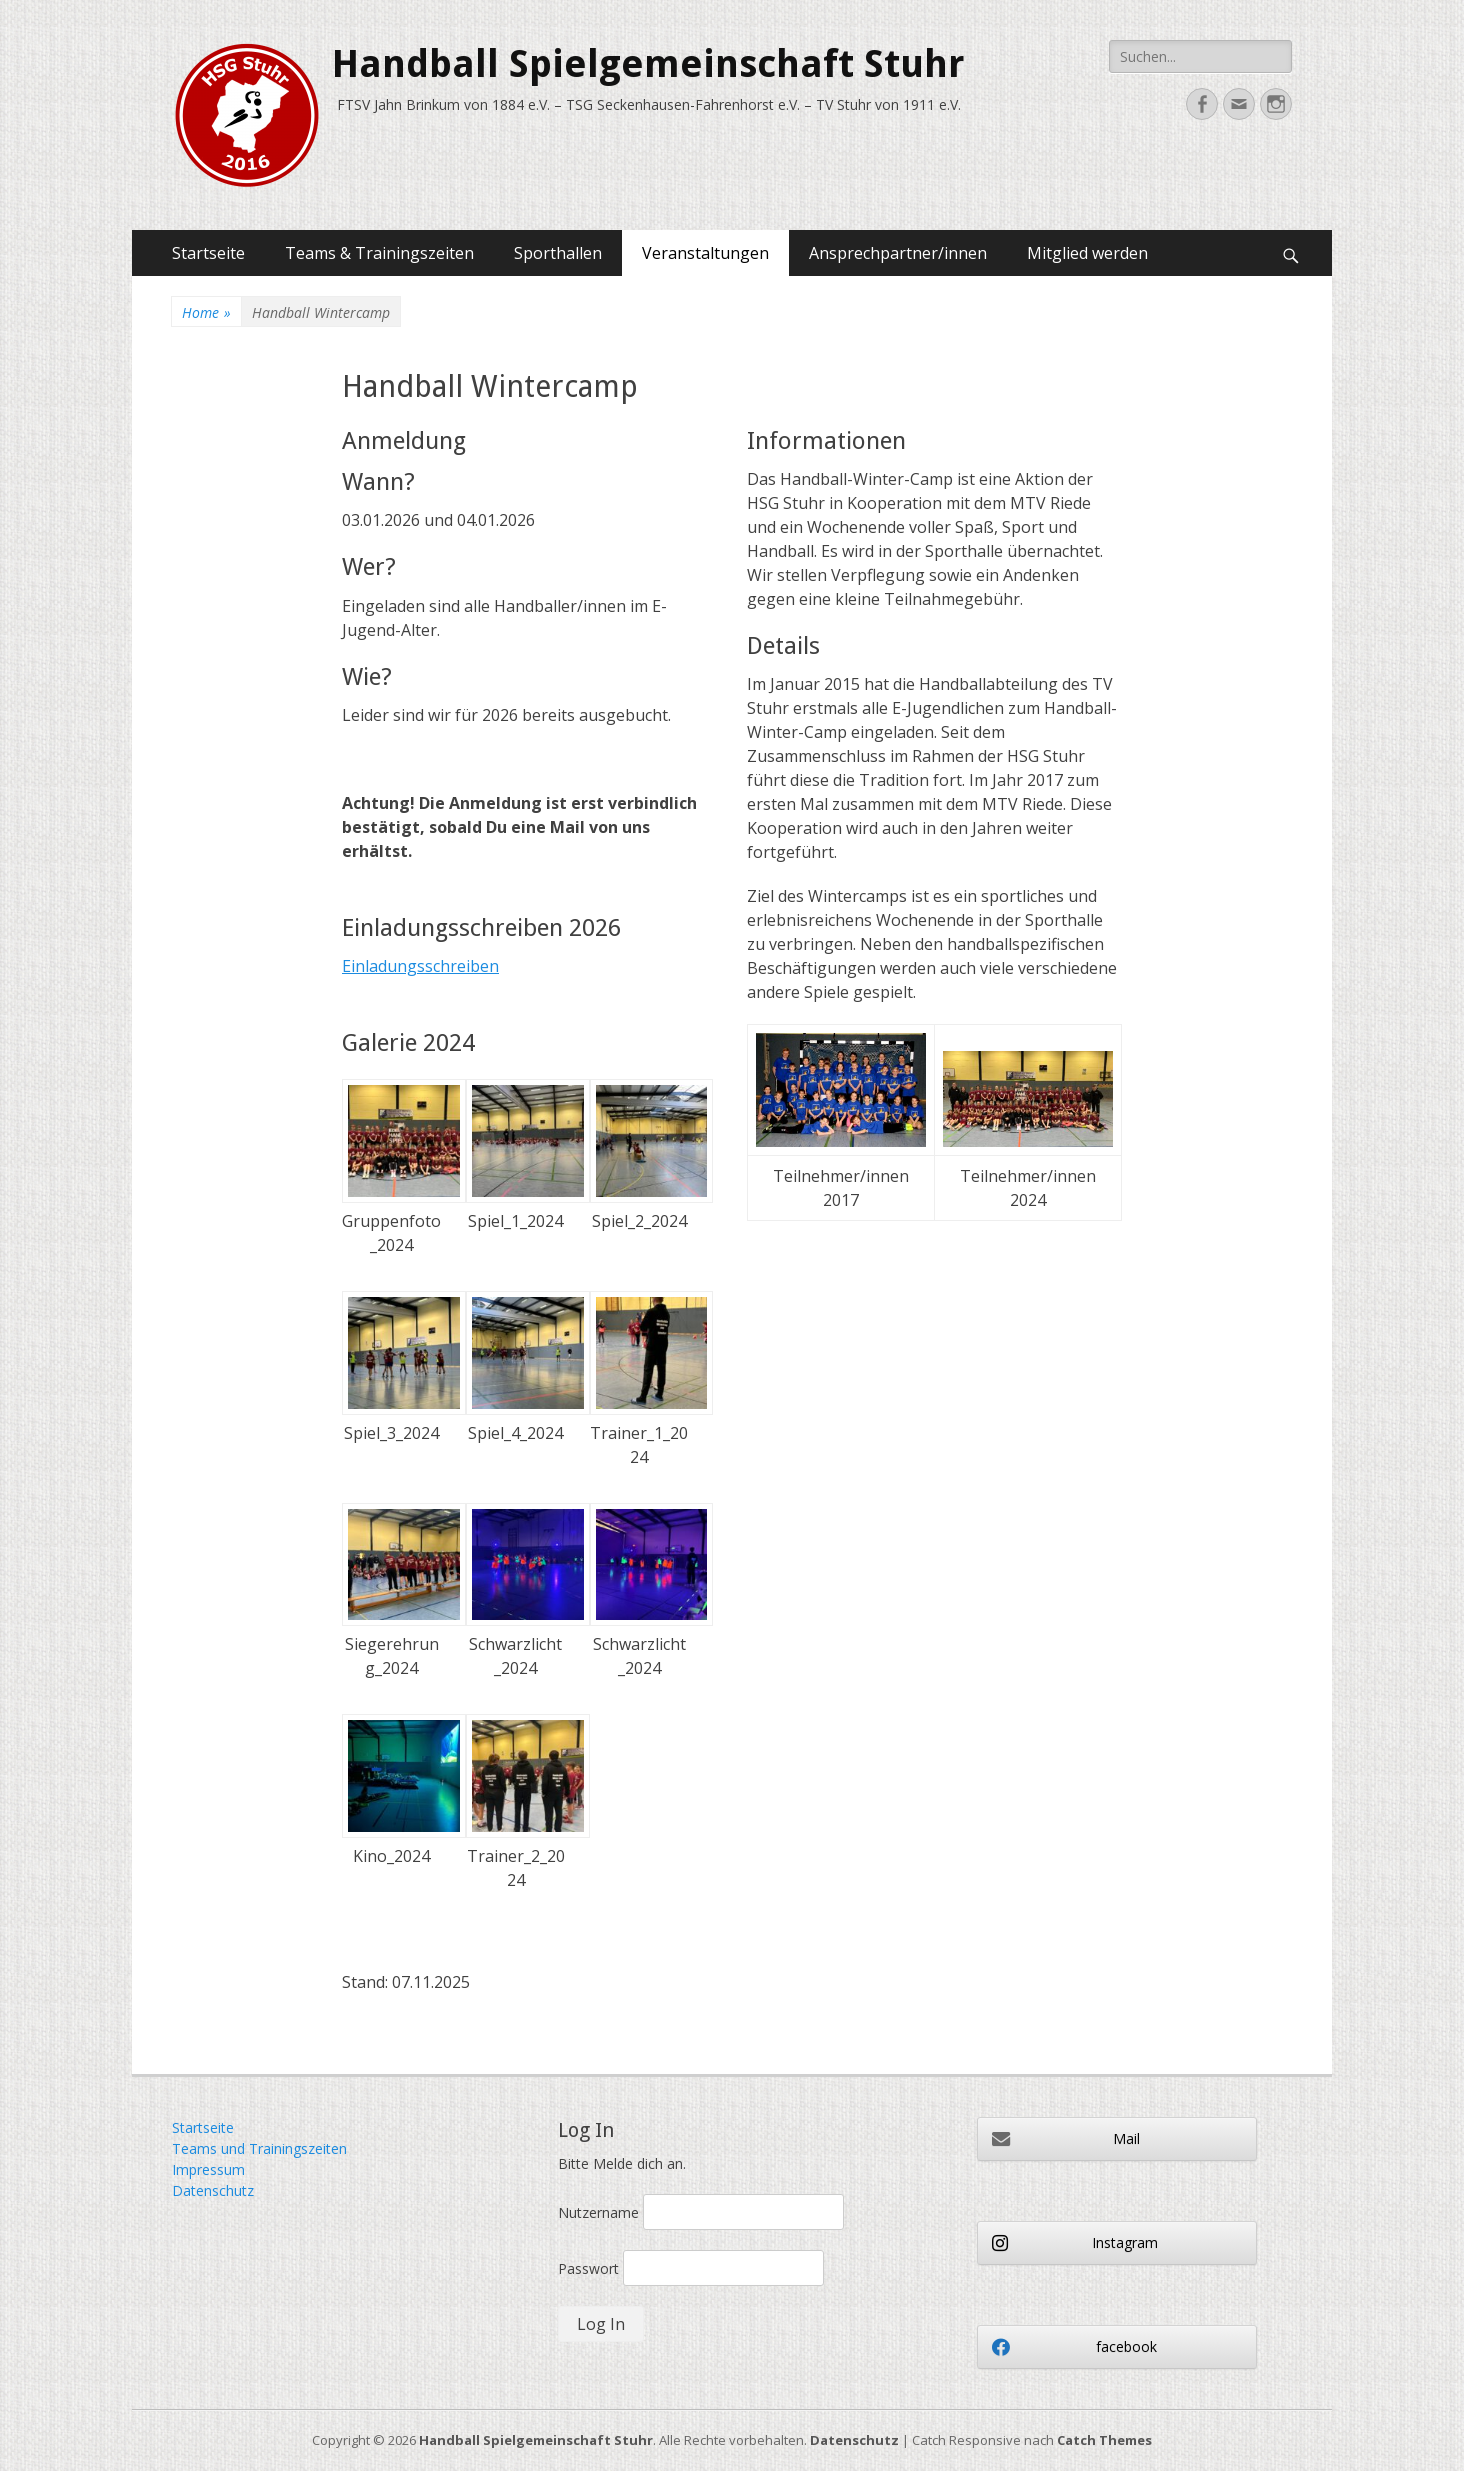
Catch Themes (1104, 2440)
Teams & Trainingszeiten (379, 253)
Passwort (588, 2268)
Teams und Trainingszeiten (259, 2148)
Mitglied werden (1087, 253)
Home (206, 312)
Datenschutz (213, 2190)
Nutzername (598, 2212)
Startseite (208, 253)
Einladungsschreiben (420, 966)
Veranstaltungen (705, 253)
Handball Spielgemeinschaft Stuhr (648, 64)
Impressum (208, 2169)
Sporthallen (558, 253)
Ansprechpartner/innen (898, 253)
